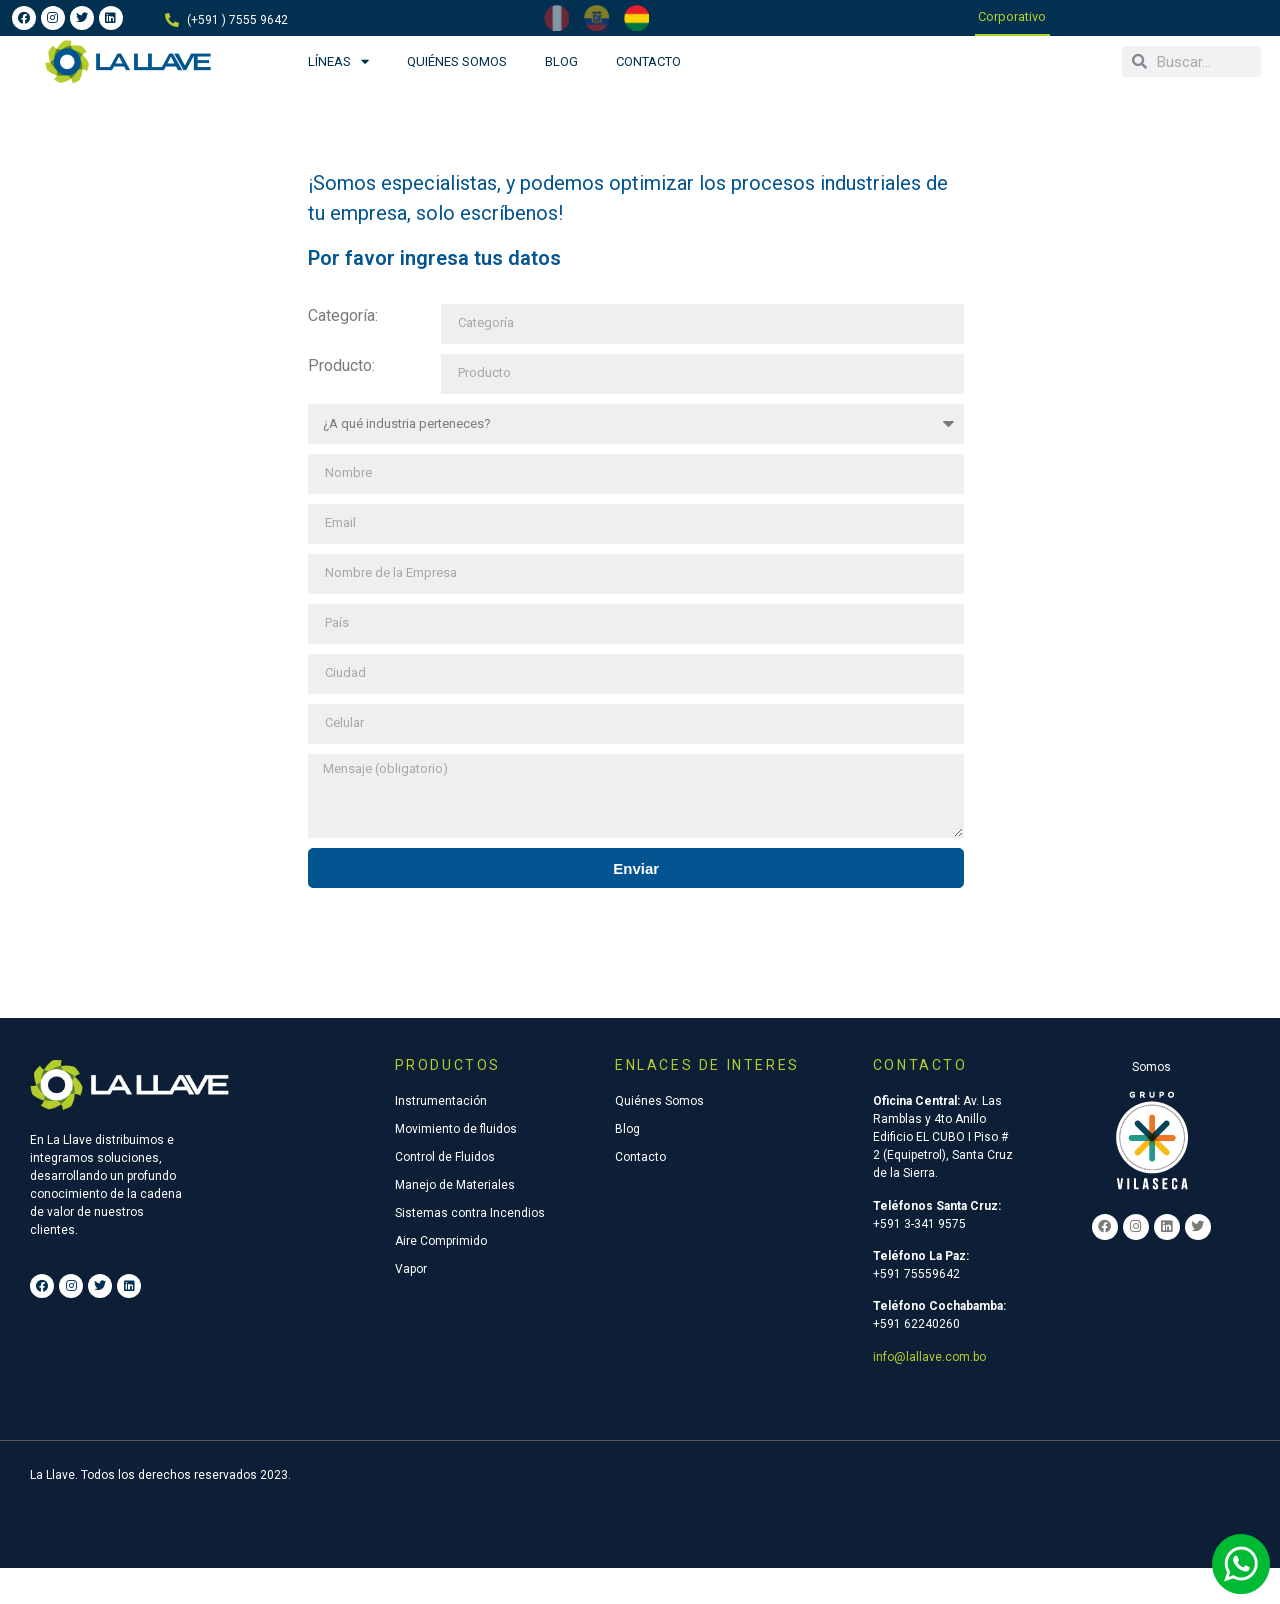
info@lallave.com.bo (929, 1357)
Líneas (338, 61)
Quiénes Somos (457, 61)
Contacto (648, 61)
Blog (561, 61)
